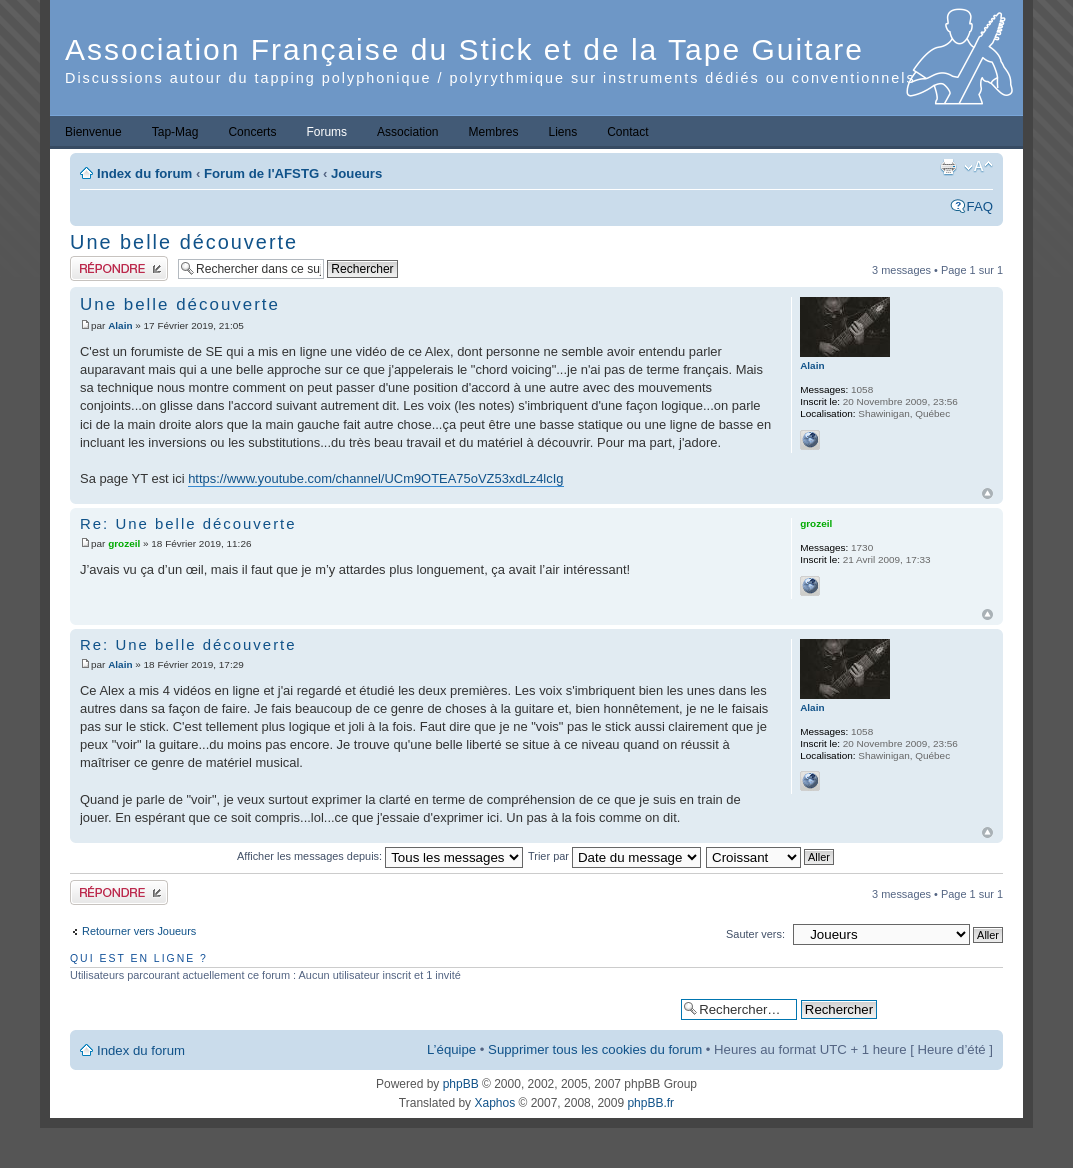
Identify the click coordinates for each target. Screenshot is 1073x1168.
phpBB (461, 1084)
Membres (493, 132)
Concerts (252, 132)
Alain (120, 325)
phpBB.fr (650, 1103)
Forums (326, 132)
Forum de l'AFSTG (261, 173)
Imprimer (948, 167)
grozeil (124, 543)
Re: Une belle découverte (188, 523)
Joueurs (356, 173)
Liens (563, 132)
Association (407, 132)
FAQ (980, 206)
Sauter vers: (755, 934)
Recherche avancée (939, 1008)
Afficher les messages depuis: (380, 856)
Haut (987, 493)
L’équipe (451, 1049)
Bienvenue (93, 132)
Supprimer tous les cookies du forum (595, 1049)
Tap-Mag (175, 132)
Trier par (614, 856)
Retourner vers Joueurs (139, 931)
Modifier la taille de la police (978, 167)
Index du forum (144, 173)
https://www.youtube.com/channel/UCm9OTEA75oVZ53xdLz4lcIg (375, 478)
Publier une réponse (119, 268)
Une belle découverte (184, 242)
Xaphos (494, 1103)
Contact (627, 132)
